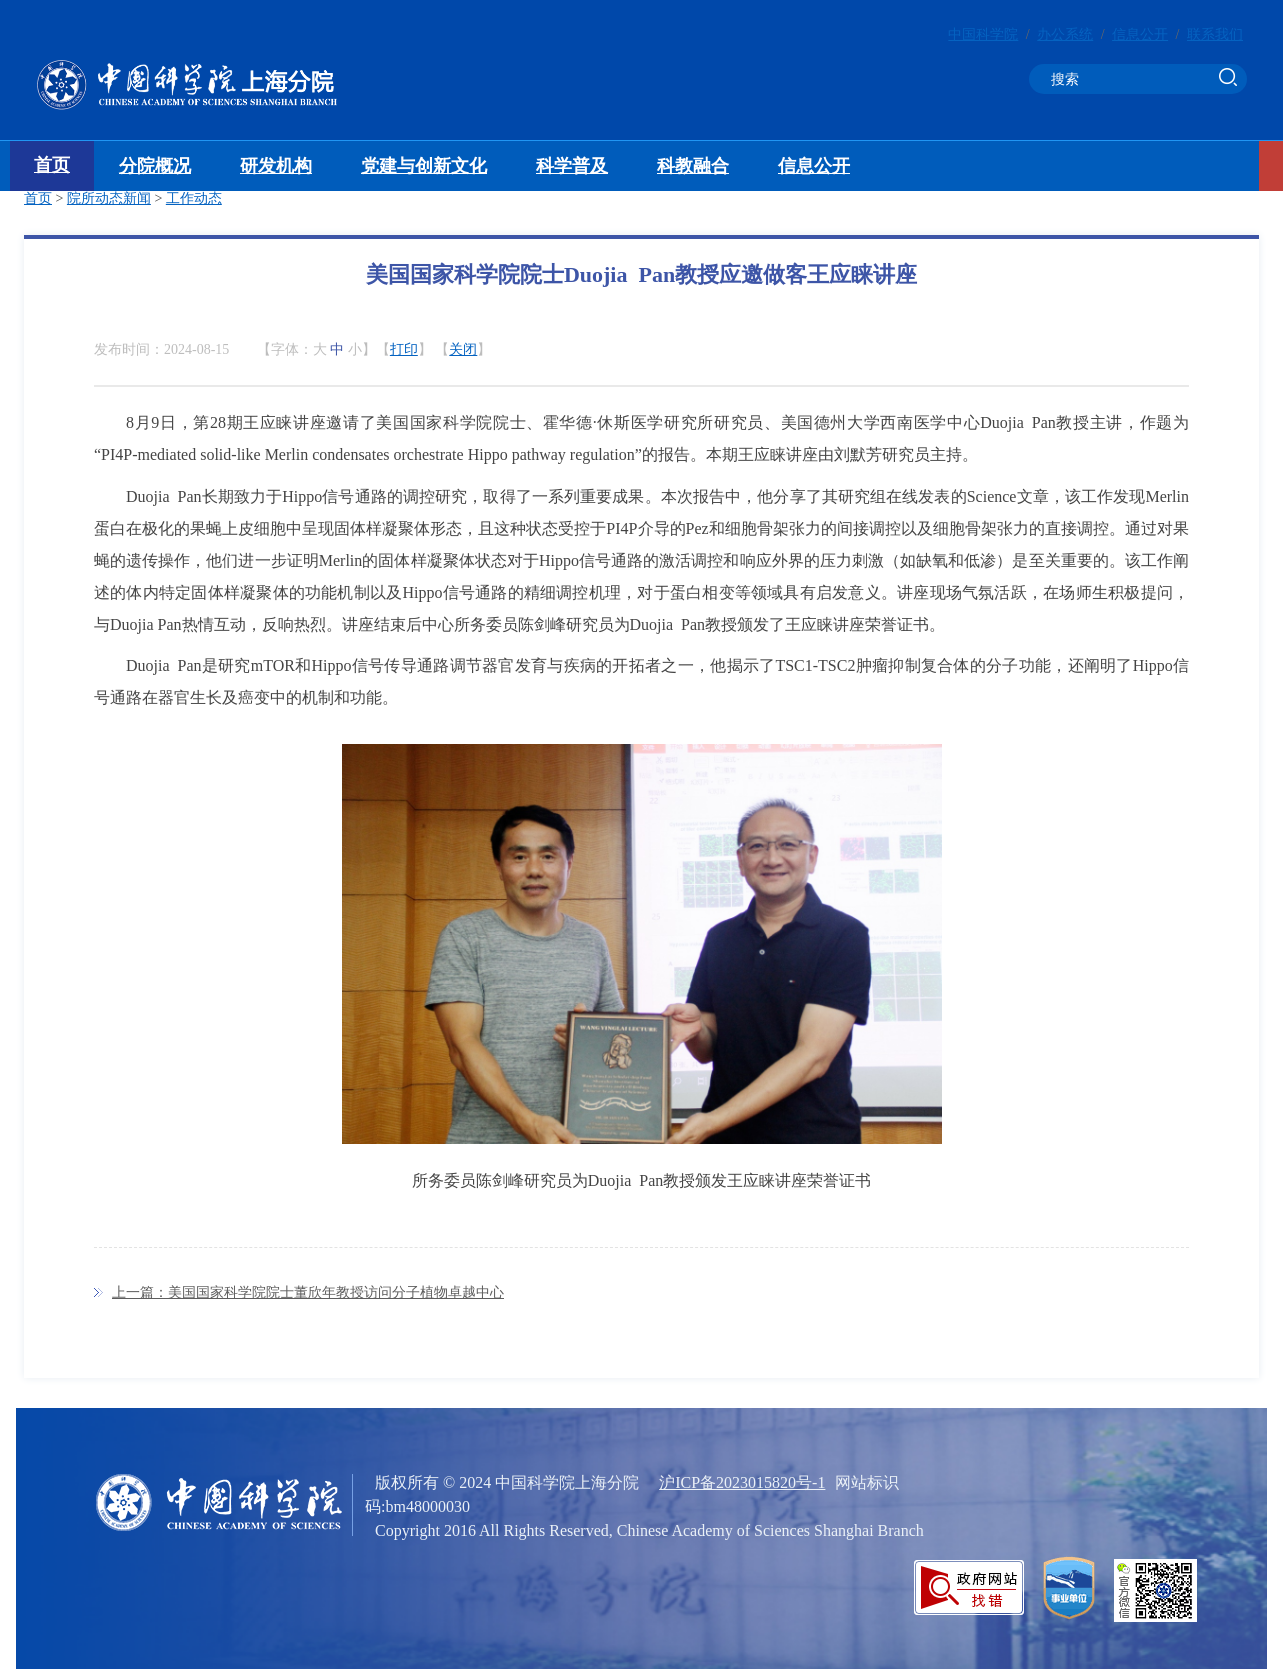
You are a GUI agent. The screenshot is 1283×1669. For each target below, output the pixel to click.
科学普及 (572, 166)
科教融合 (693, 166)
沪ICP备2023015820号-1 (742, 1482)
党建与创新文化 (424, 166)
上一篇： (308, 1292)
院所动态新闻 (109, 198)
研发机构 (276, 166)
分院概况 (155, 166)
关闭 (463, 349)
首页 (52, 165)
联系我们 (1215, 34)
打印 (404, 349)
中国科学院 (983, 34)
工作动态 (194, 198)
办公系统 (1065, 34)
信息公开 (1140, 34)
